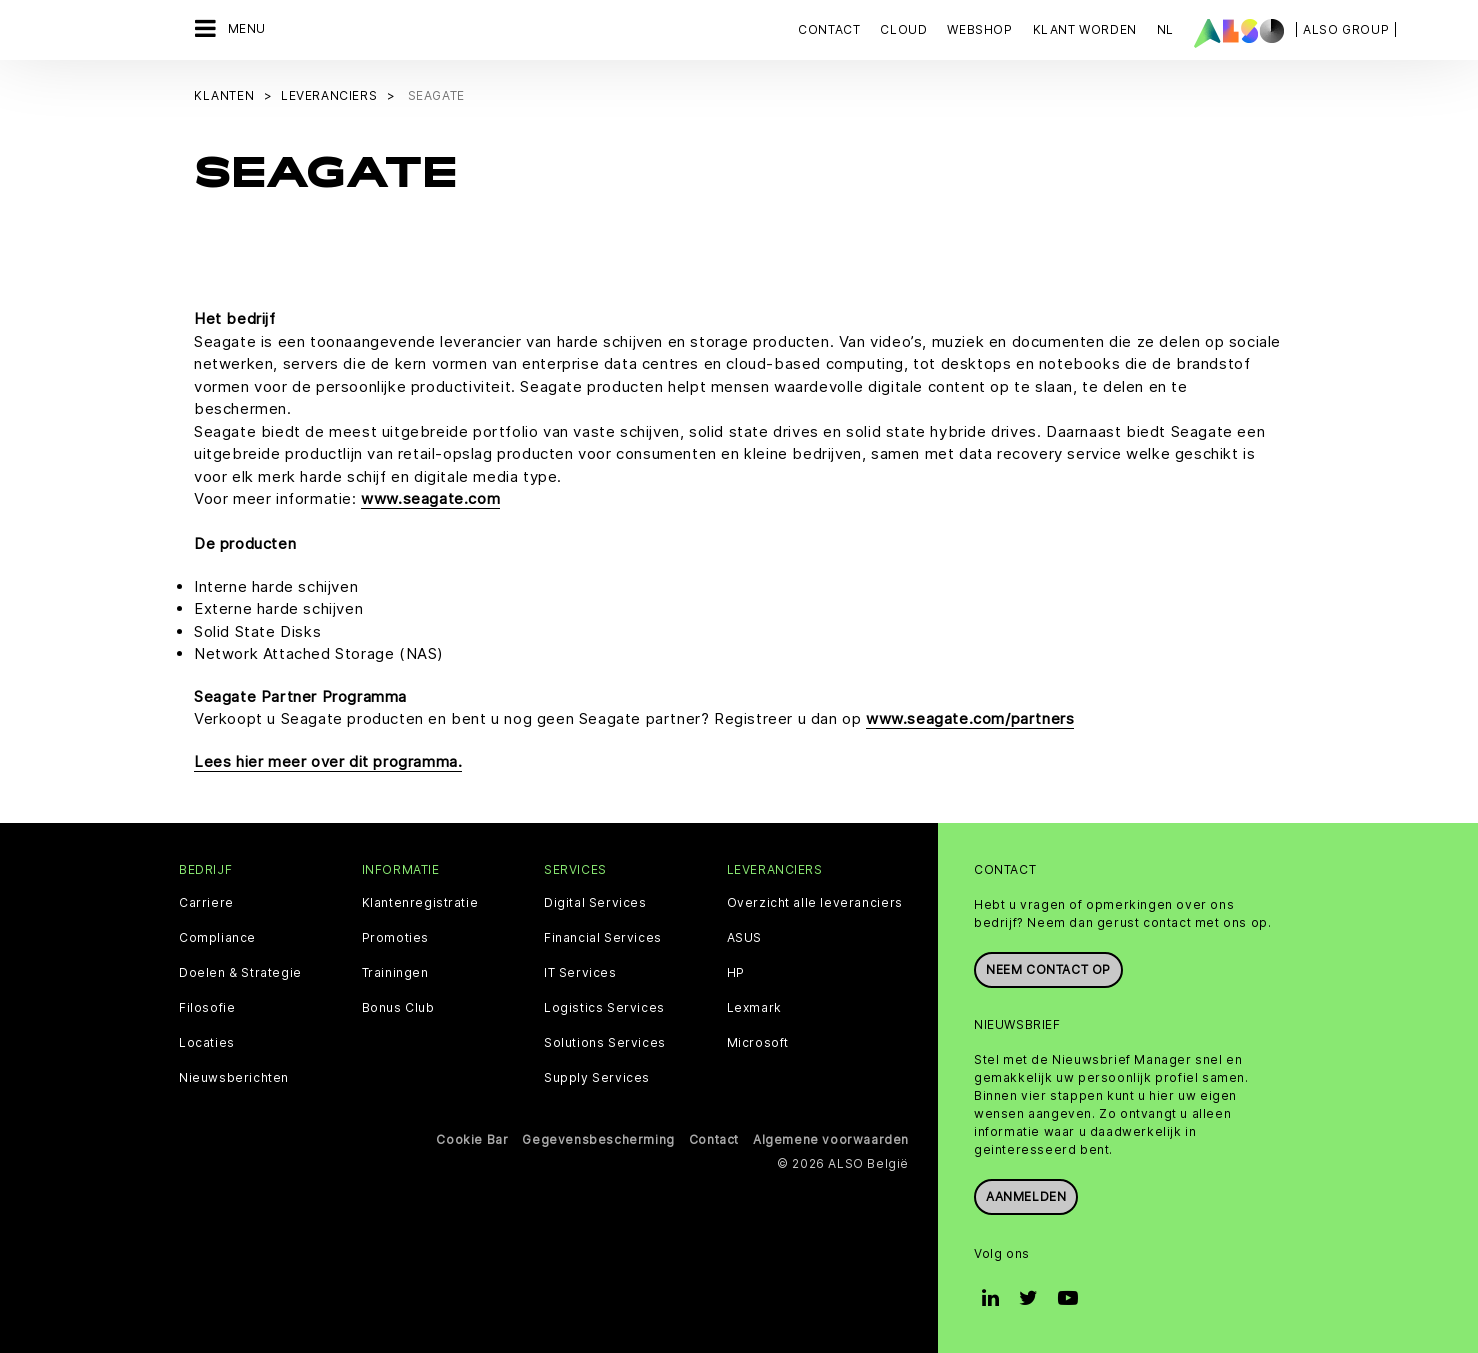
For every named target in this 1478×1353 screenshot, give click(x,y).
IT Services (580, 973)
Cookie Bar (472, 1139)
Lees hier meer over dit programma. (328, 761)
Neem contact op (1048, 969)
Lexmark (754, 1008)
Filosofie (207, 1008)
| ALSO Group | (1346, 29)
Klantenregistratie (420, 903)
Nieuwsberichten (234, 1078)
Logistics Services (604, 1008)
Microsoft (758, 1043)
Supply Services (597, 1078)
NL (1165, 29)
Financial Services (603, 938)
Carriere (206, 903)
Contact (829, 29)
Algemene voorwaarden (831, 1139)
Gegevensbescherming (598, 1139)
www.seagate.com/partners (970, 718)
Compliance (217, 938)
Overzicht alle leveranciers (815, 903)
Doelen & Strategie (240, 973)
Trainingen (395, 973)
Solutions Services (605, 1043)
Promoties (395, 938)
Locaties (207, 1043)
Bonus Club (398, 1008)
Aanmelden (1026, 1196)
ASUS (744, 938)
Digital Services (595, 903)
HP (736, 973)
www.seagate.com (430, 498)
